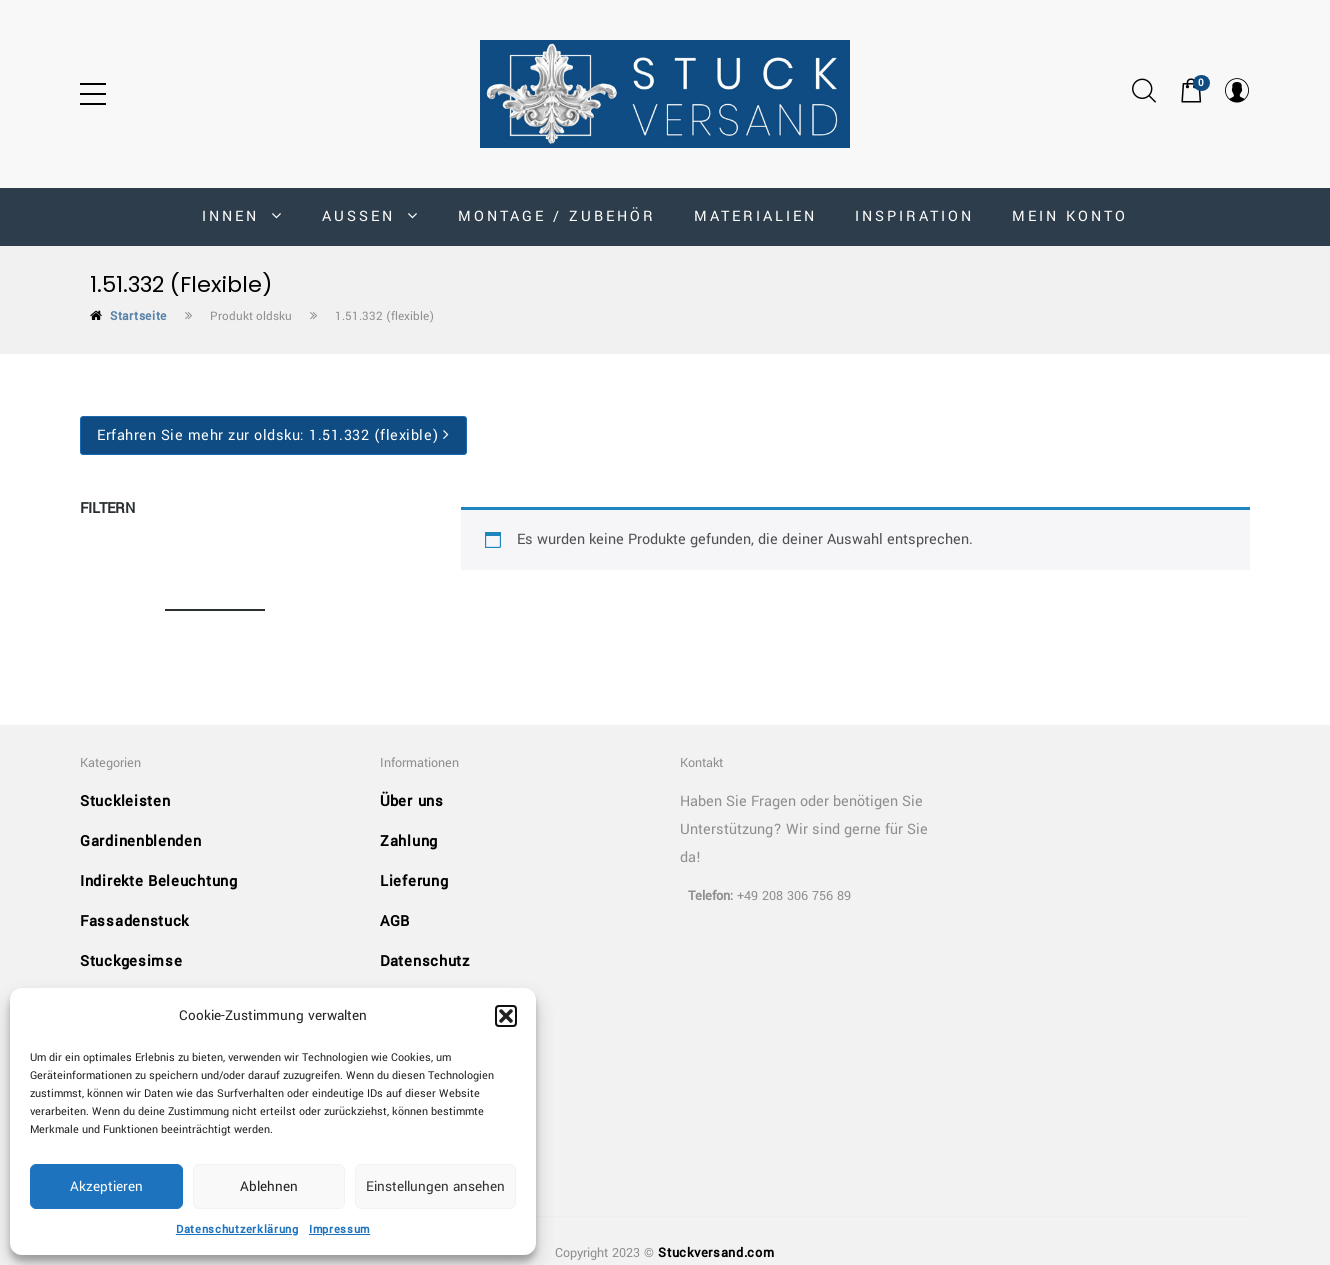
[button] (506, 1016)
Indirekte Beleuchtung (159, 881)
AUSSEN (371, 216)
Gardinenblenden (141, 841)
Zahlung (409, 841)
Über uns (412, 801)
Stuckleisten (125, 801)
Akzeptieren (106, 1186)
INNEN (243, 216)
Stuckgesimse (131, 961)
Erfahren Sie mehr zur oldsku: (273, 435)
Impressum (339, 1229)
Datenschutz (425, 961)
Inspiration (914, 216)
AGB (395, 921)
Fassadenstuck (134, 921)
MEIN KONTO (1070, 216)
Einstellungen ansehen (435, 1186)
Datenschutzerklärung (237, 1229)
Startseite (138, 316)
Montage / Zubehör (557, 216)
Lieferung (414, 881)
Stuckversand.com (716, 1253)
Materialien (755, 216)
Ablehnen (269, 1186)
